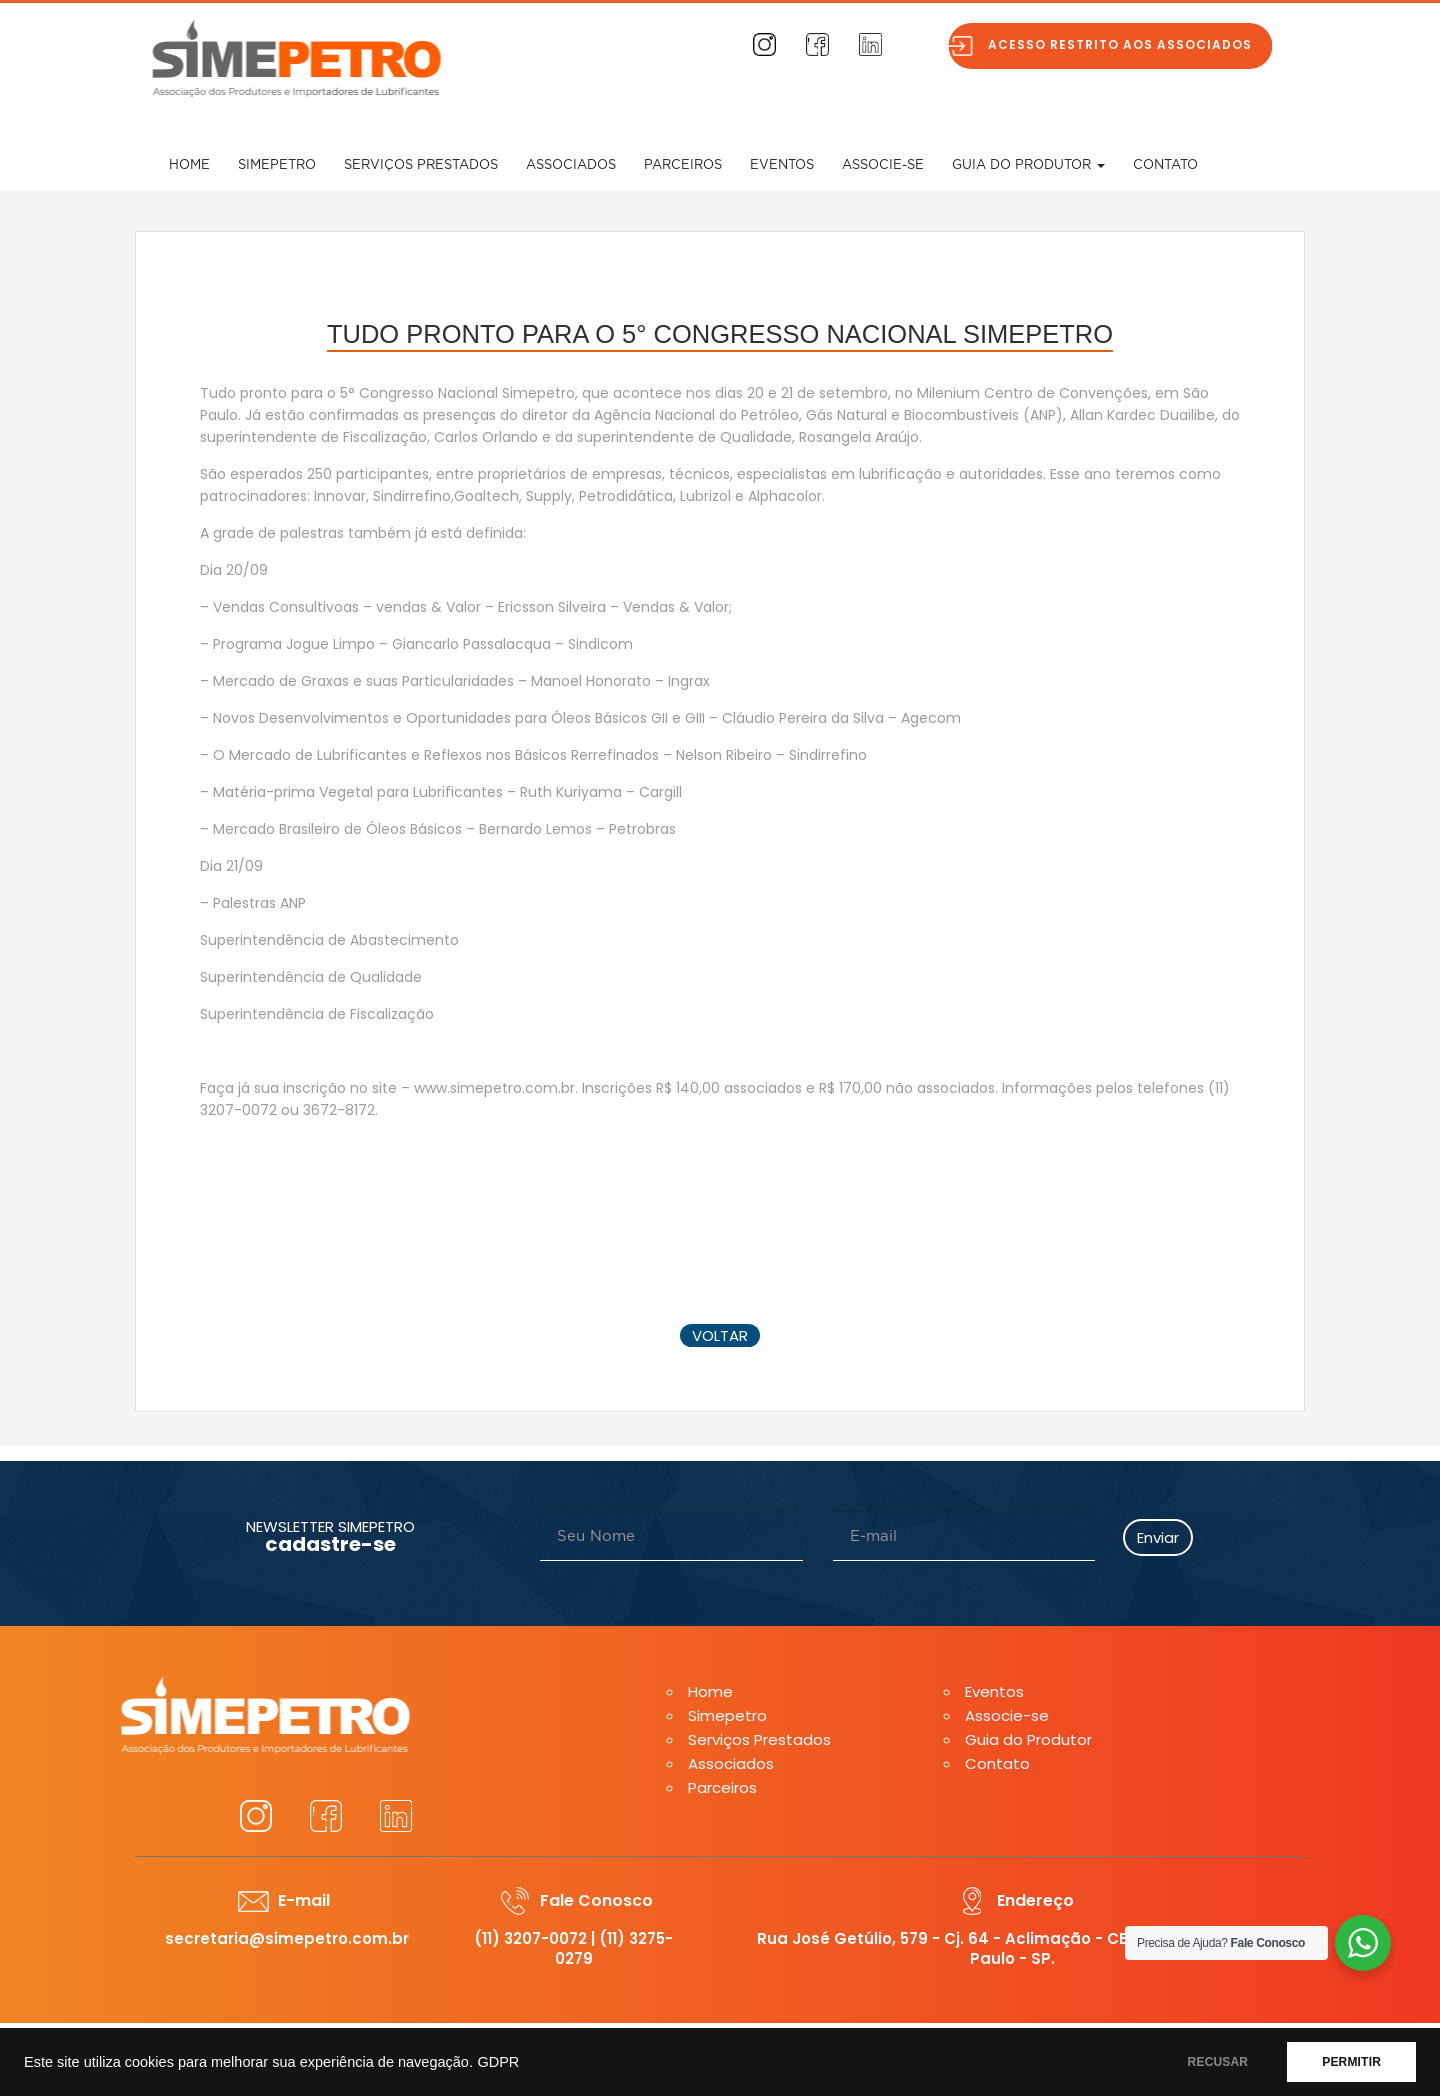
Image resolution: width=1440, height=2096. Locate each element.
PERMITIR (1351, 2062)
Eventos (782, 165)
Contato (1165, 165)
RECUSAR (1218, 2062)
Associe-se (883, 165)
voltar (720, 1335)
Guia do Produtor (1028, 165)
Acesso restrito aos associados (1131, 44)
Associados (571, 165)
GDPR (498, 2062)
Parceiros (683, 165)
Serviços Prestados (421, 165)
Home (189, 165)
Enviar (1158, 1537)
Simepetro (277, 165)
